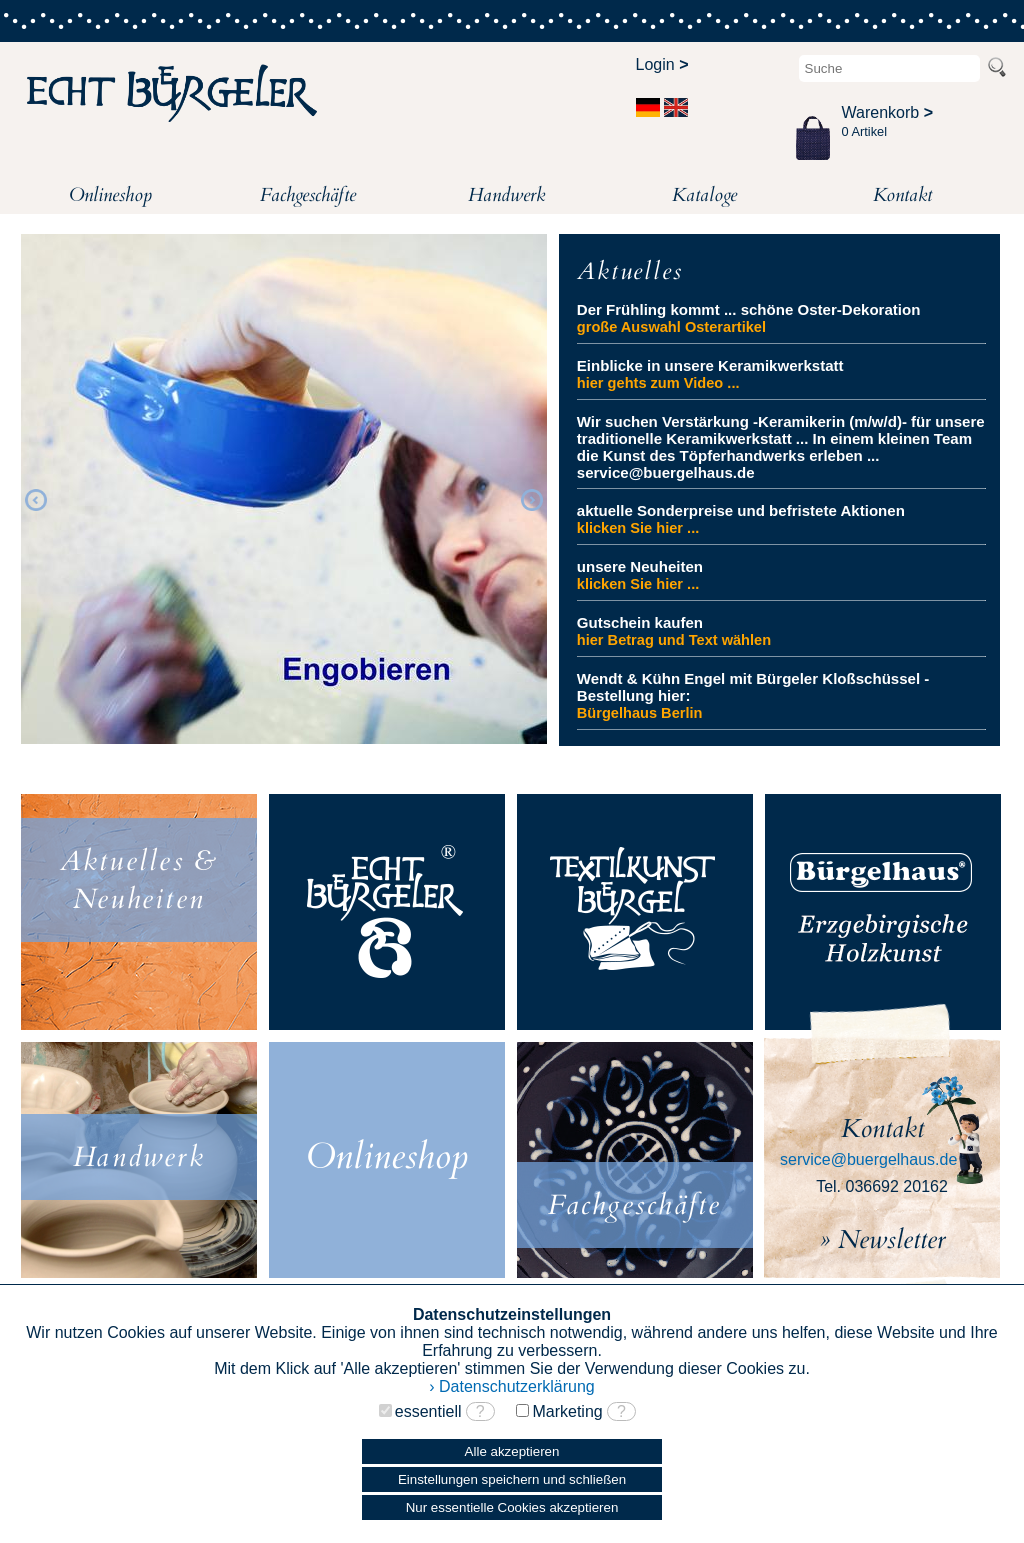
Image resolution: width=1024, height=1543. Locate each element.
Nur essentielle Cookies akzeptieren (512, 1507)
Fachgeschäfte (308, 195)
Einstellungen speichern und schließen (512, 1479)
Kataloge (704, 195)
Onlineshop (110, 195)
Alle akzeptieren (512, 1451)
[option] (284, 489)
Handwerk (506, 195)
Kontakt (902, 195)
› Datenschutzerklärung (511, 1386)
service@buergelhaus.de (868, 1159)
